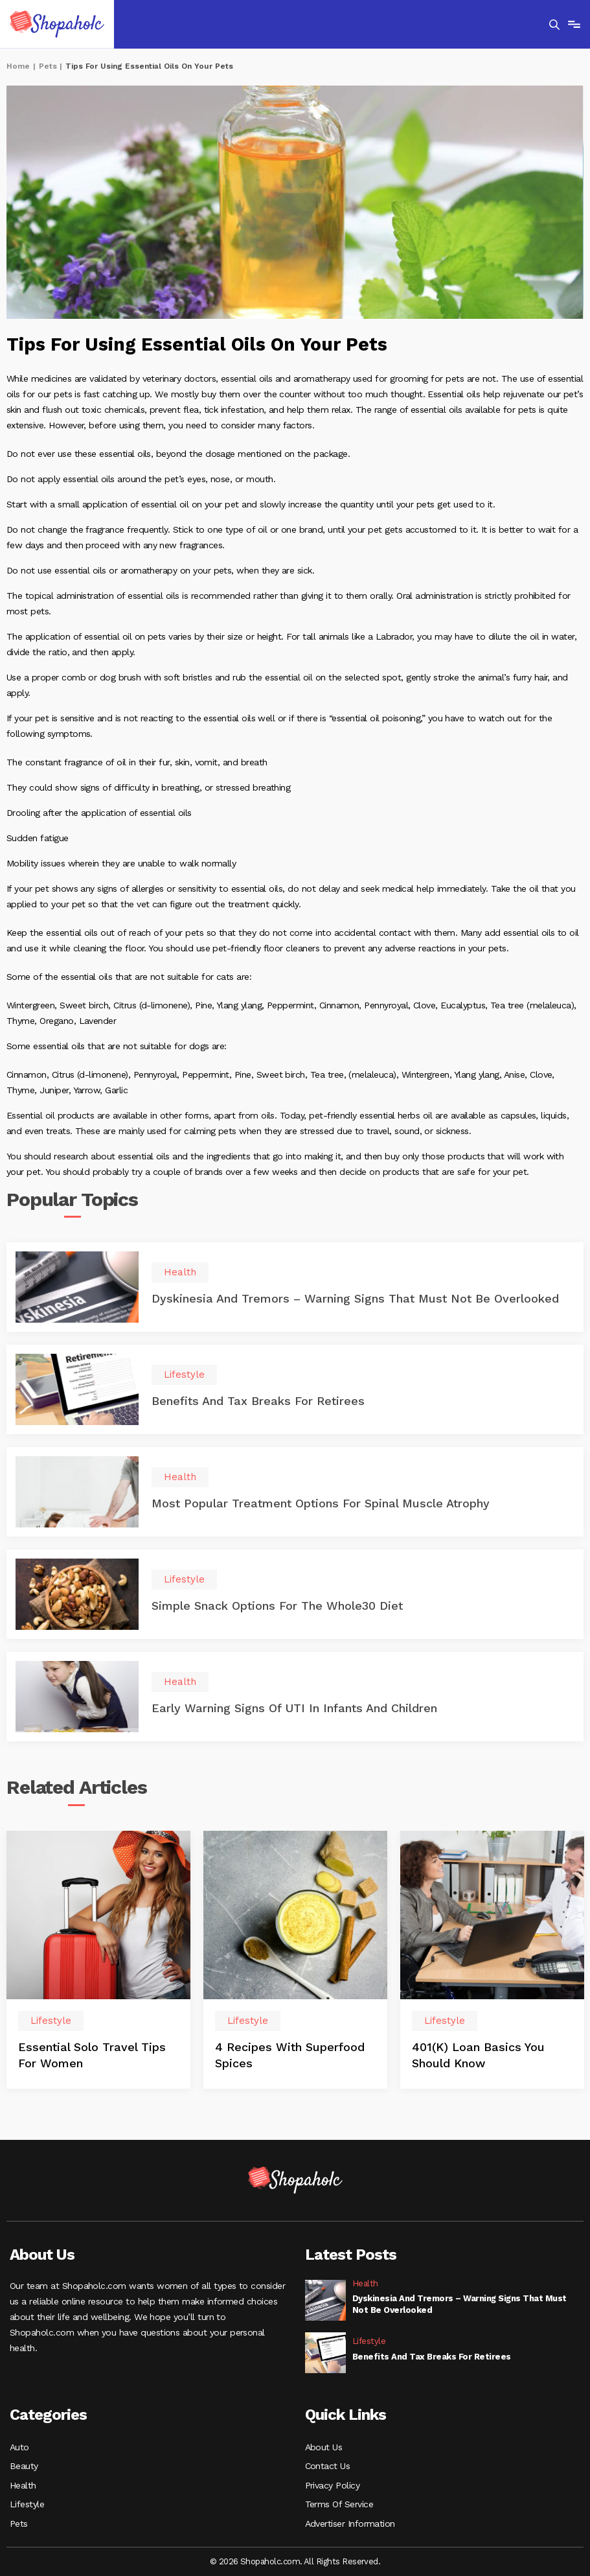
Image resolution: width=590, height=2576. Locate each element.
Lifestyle (27, 2503)
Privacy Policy (332, 2484)
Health (23, 2484)
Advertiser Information (350, 2523)
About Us (324, 2445)
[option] (98, 1961)
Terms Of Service (339, 2503)
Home (18, 66)
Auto (19, 2445)
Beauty (24, 2464)
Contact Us (327, 2464)
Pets (48, 66)
